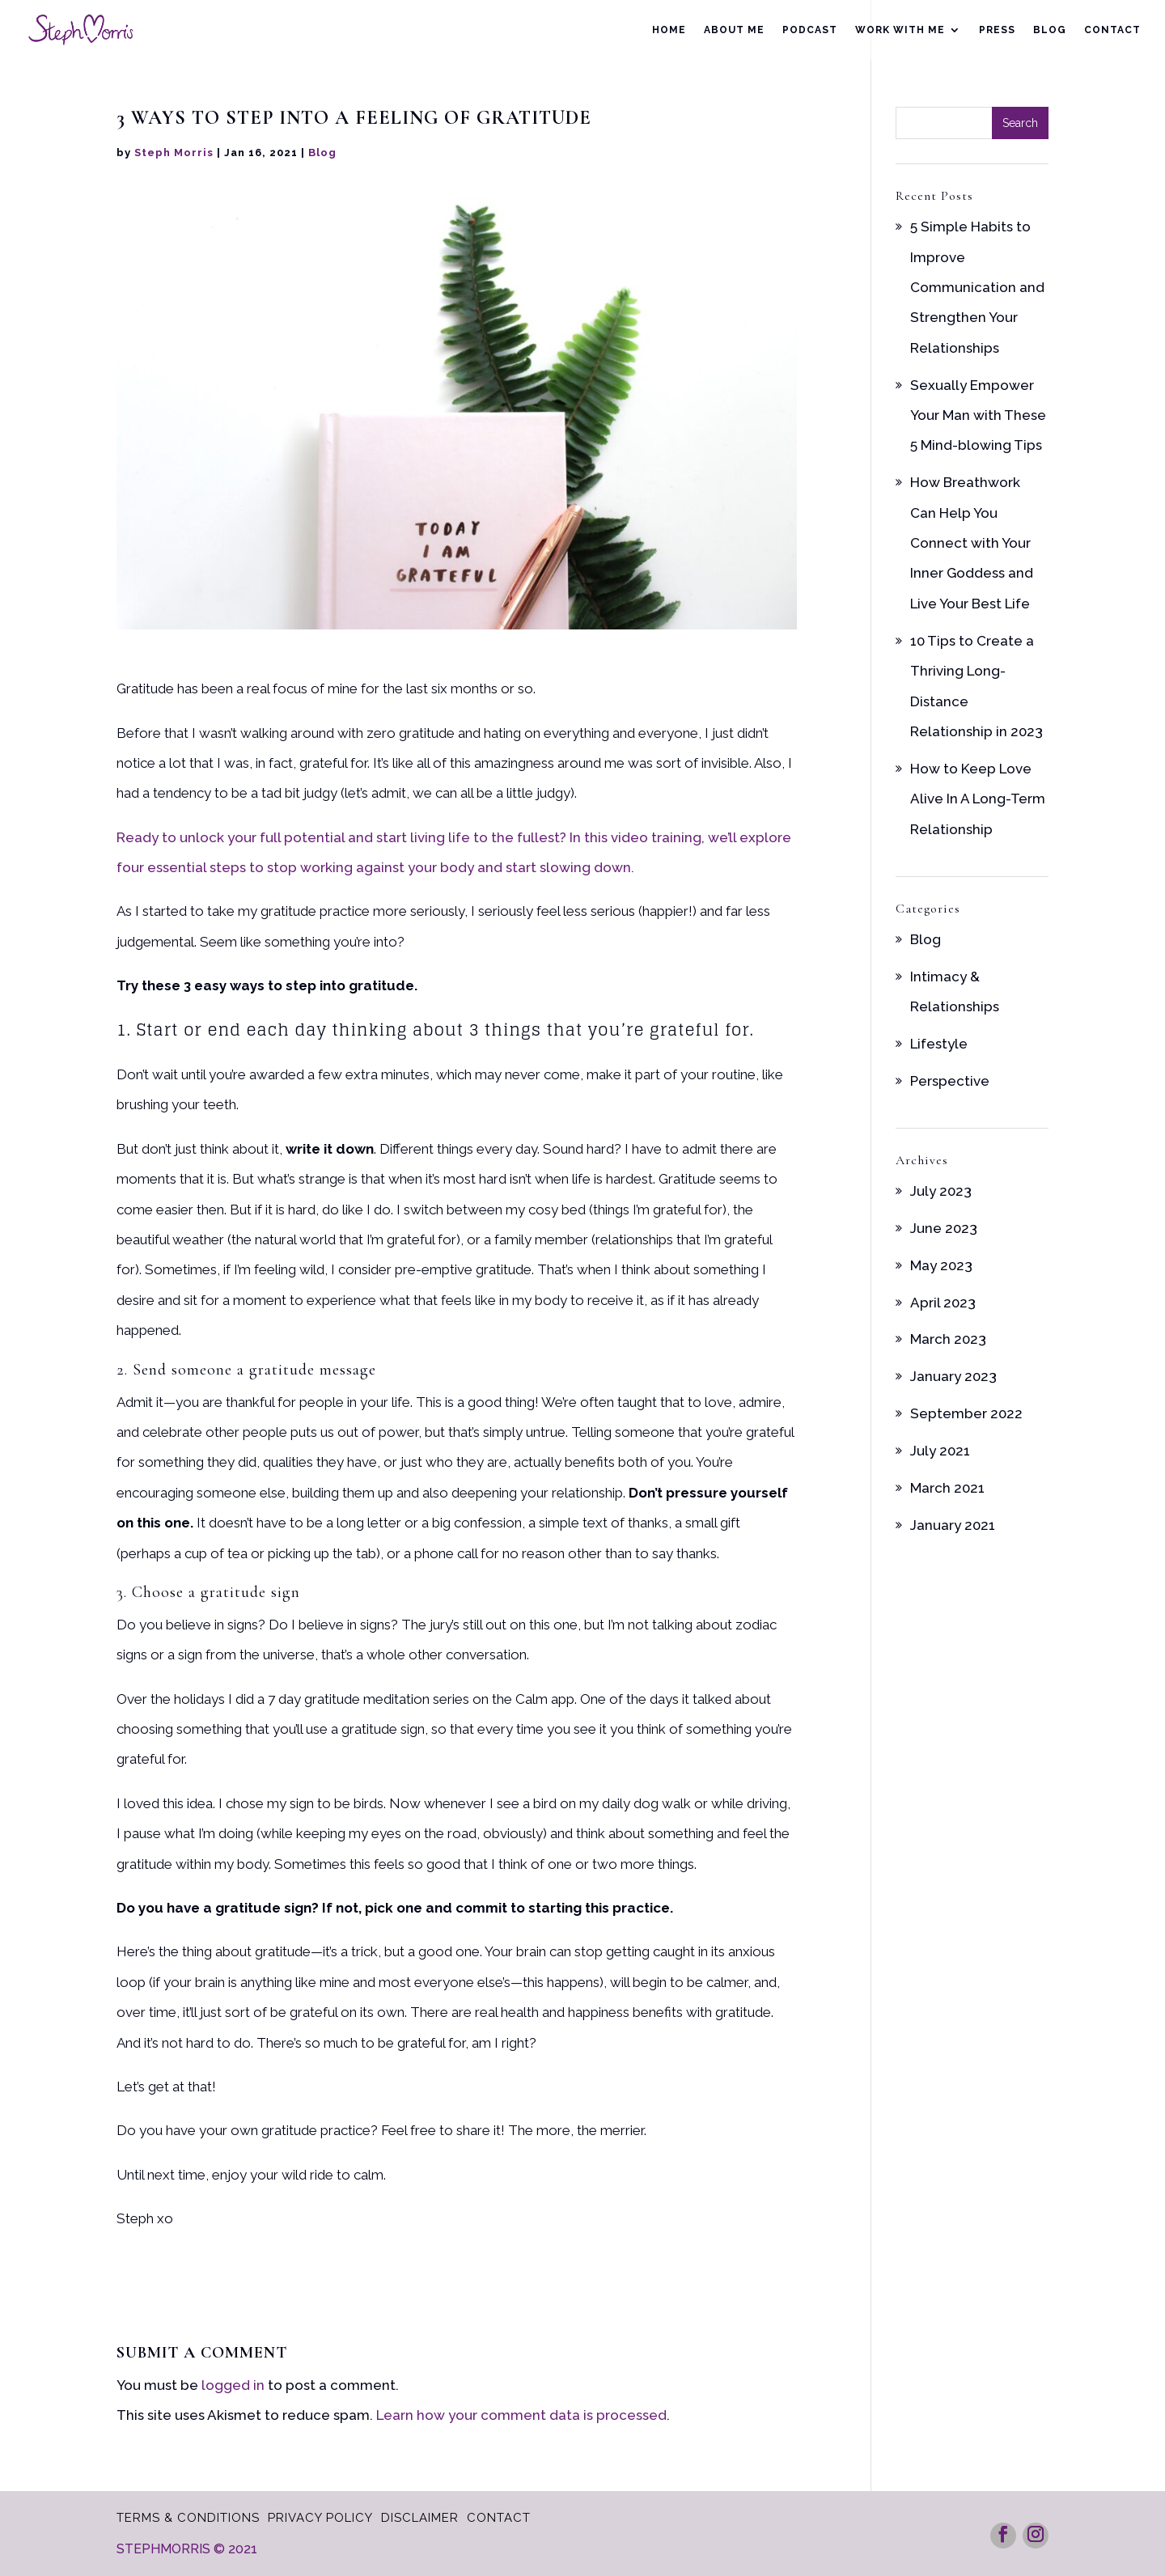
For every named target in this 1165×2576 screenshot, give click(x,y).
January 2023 (953, 1376)
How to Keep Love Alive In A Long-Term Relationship (977, 799)
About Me (734, 30)
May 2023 (941, 1265)
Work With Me (900, 30)
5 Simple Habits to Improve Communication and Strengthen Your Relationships (977, 287)
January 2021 (952, 1525)
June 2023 (943, 1228)
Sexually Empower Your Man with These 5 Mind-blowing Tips (978, 415)
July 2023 (941, 1191)
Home (669, 30)
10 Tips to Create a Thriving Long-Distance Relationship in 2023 (976, 686)
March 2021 (947, 1488)
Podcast (809, 30)
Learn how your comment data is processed (521, 2415)
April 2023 (943, 1302)
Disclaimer (420, 2517)
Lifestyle (939, 1044)
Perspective (949, 1081)
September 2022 (966, 1413)
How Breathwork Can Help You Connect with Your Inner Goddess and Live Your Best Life (971, 543)
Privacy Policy (320, 2517)
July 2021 (940, 1451)
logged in (233, 2385)
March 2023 (948, 1339)
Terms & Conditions (188, 2517)
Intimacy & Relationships (954, 991)
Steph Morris (174, 152)
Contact (1112, 30)
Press (997, 30)
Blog (1049, 30)
